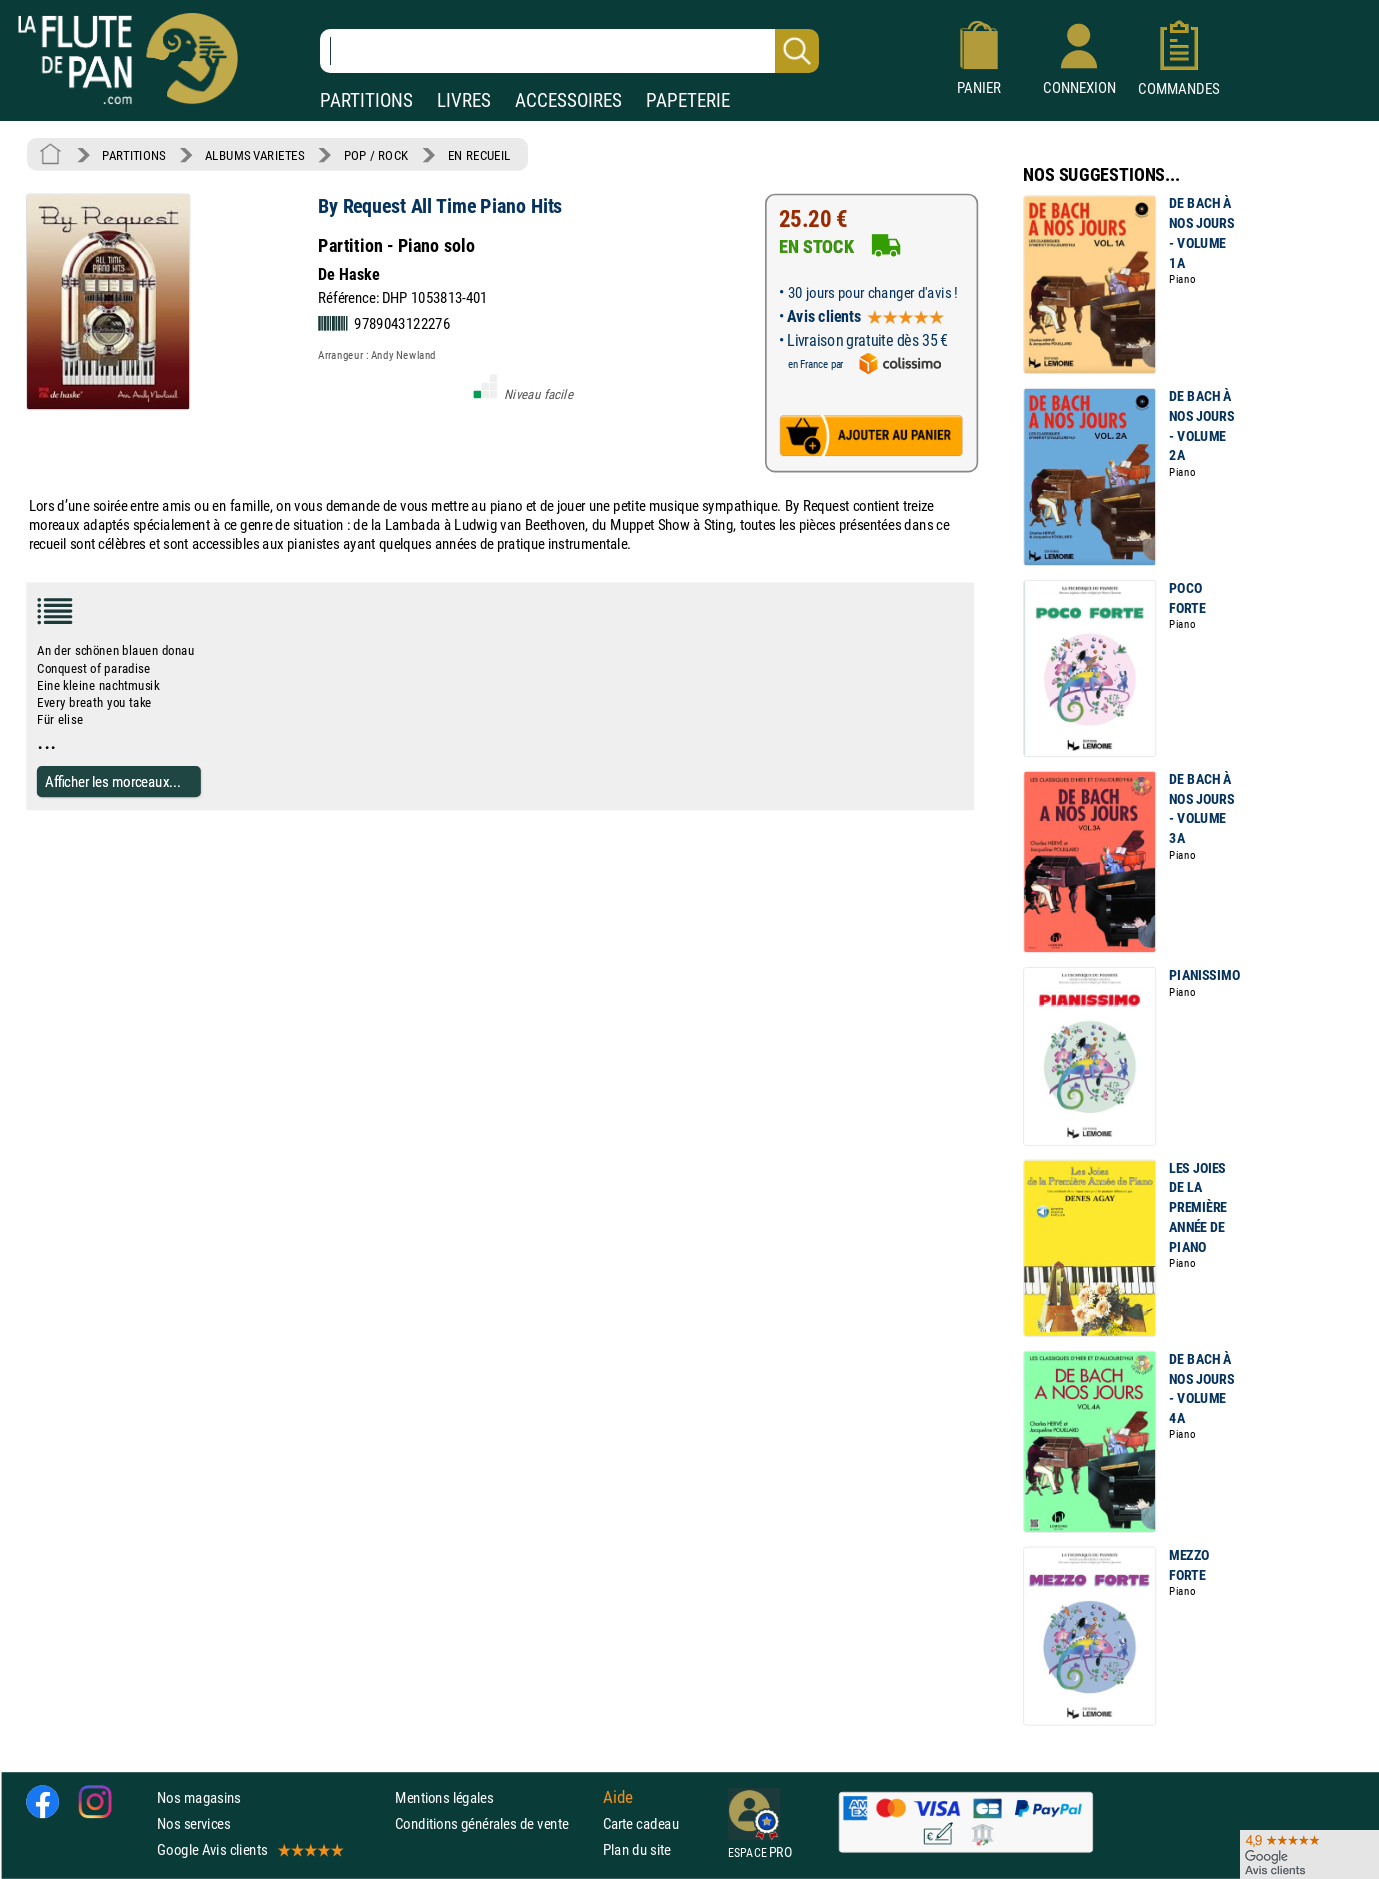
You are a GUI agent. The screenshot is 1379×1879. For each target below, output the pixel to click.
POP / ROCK (376, 155)
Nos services (193, 1823)
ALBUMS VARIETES (254, 155)
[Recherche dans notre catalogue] (569, 51)
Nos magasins (199, 1797)
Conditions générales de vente (494, 1823)
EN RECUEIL (479, 155)
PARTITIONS (366, 100)
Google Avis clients (249, 1849)
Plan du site (637, 1849)
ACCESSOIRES (568, 100)
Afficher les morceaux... (113, 781)
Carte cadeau (641, 1823)
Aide (618, 1797)
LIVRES (464, 100)
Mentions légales (444, 1797)
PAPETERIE (688, 100)
